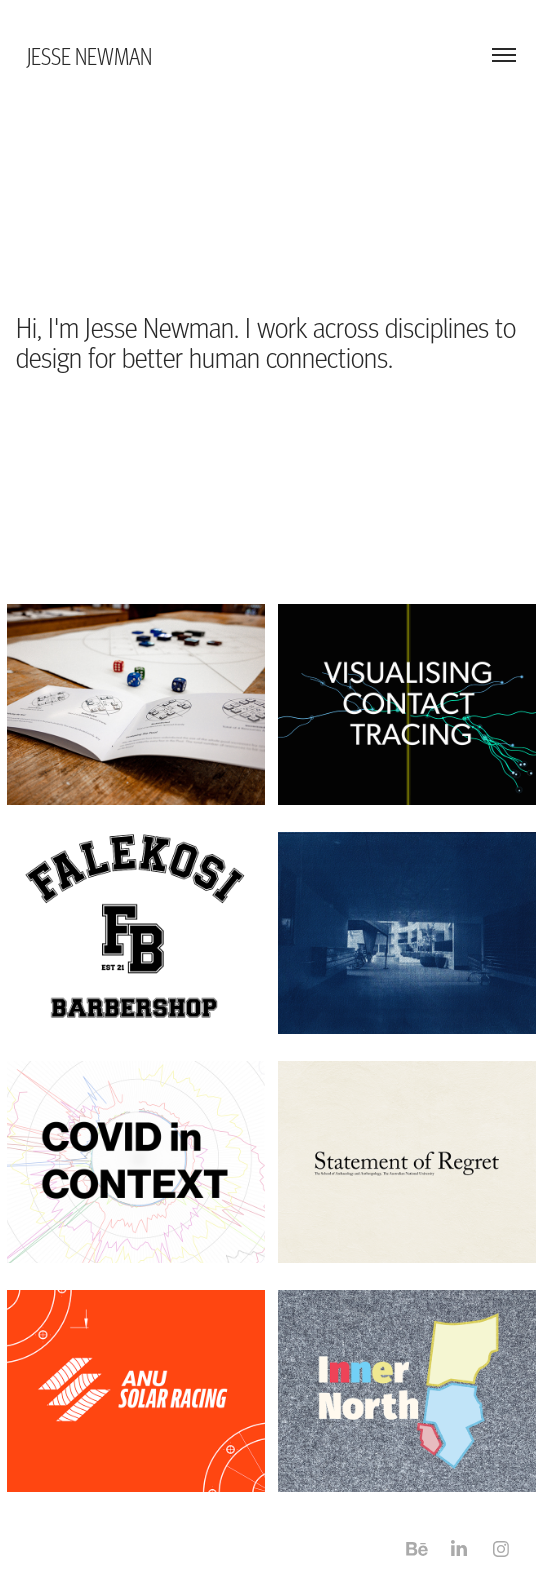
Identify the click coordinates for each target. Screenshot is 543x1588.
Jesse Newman (89, 55)
